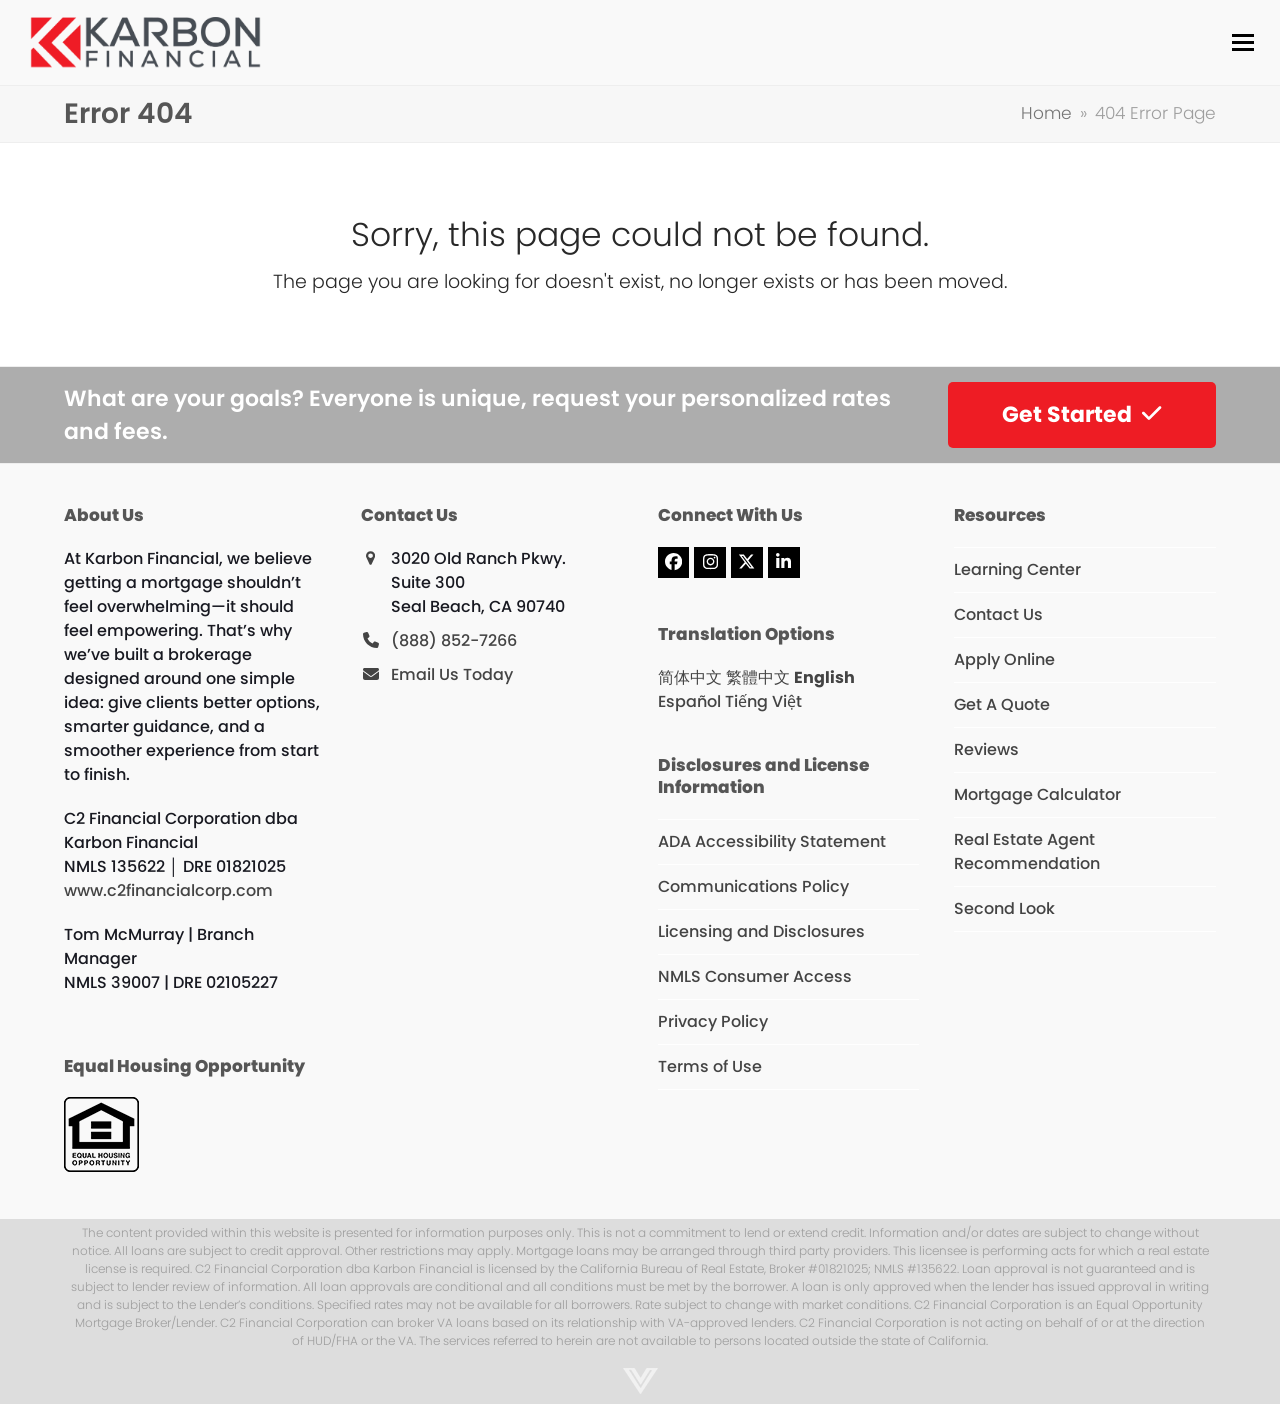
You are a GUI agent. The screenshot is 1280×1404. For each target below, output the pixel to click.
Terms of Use (710, 1066)
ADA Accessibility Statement (772, 841)
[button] (1239, 42)
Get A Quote (1002, 704)
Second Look (1004, 908)
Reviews (986, 749)
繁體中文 (758, 677)
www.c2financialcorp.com (168, 890)
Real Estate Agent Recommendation (1027, 851)
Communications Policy (753, 886)
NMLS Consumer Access (755, 976)
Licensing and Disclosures (761, 931)
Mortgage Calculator (1037, 794)
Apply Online (1004, 659)
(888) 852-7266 (454, 640)
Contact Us (998, 614)
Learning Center (1017, 569)
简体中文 (690, 677)
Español (689, 701)
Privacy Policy (713, 1021)
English (824, 677)
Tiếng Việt (763, 701)
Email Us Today (452, 674)
